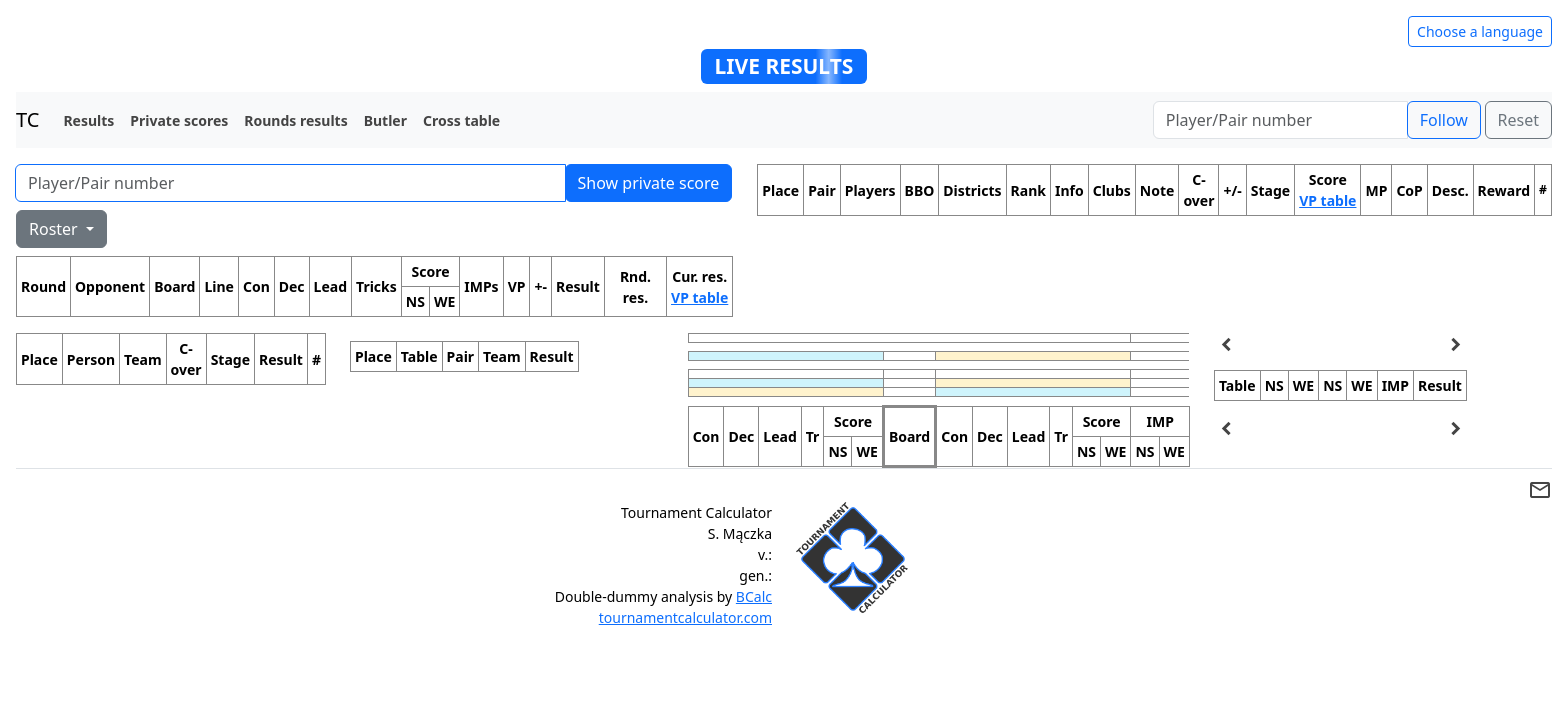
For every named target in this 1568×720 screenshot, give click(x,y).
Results (88, 120)
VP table (699, 297)
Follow (1444, 120)
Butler (385, 120)
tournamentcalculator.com (685, 617)
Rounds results (295, 120)
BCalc (754, 596)
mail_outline (1540, 490)
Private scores (179, 120)
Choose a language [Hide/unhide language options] (1480, 31)
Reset (1518, 120)
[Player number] (1280, 120)
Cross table (461, 120)
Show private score (649, 183)
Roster (55, 229)
